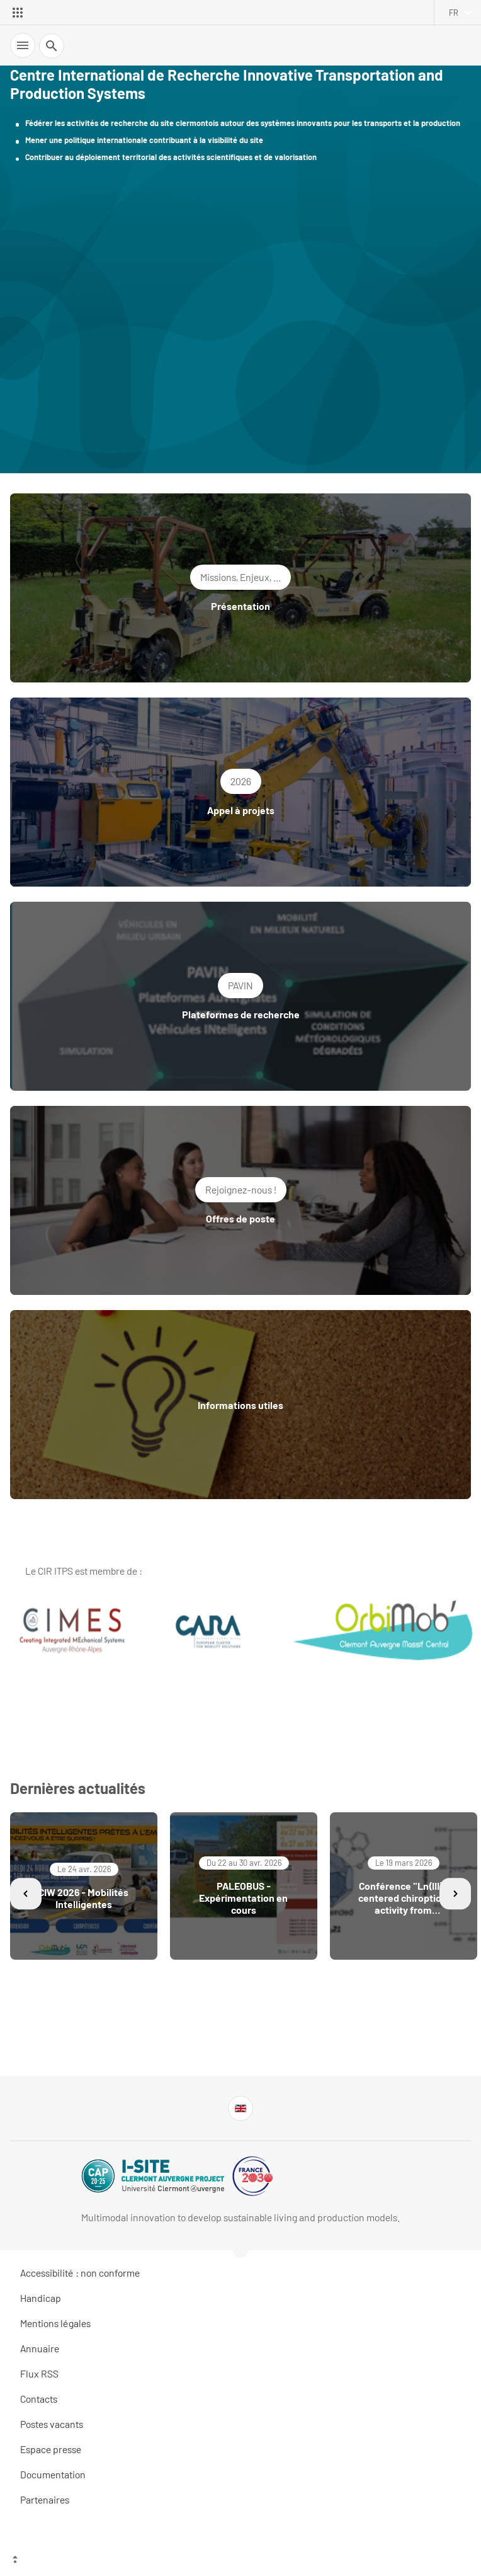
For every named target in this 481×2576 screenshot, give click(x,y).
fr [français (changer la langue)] (453, 13)
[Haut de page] (240, 2560)
